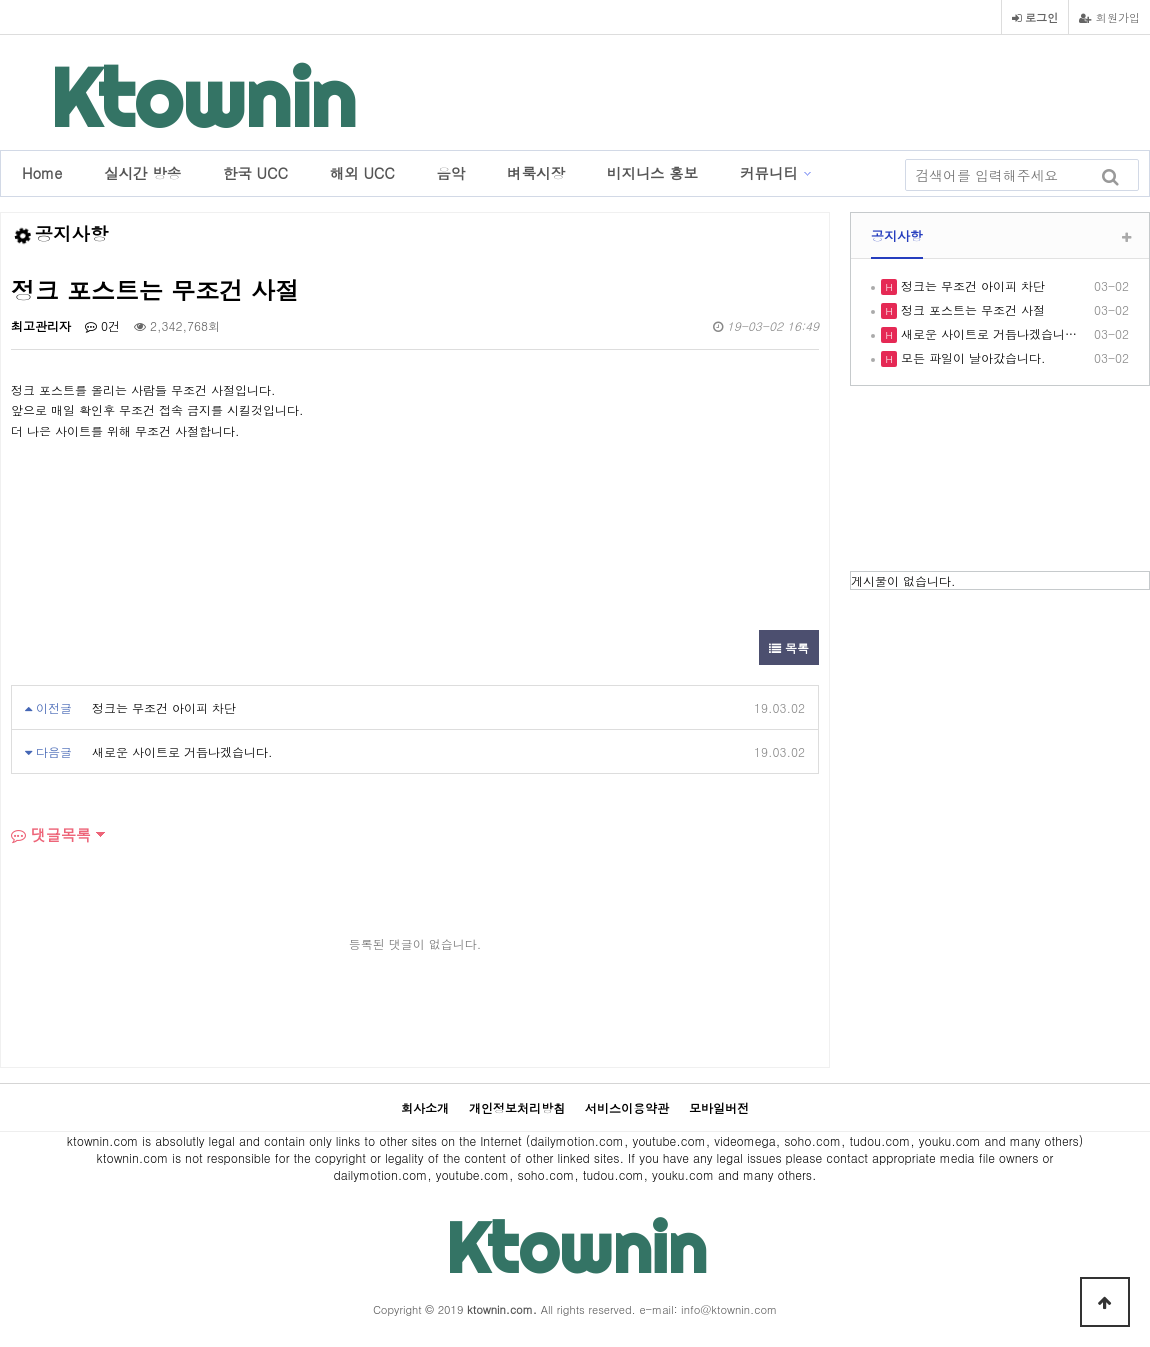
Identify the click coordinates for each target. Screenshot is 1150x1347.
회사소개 (425, 1107)
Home (42, 173)
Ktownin (203, 97)
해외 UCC (362, 173)
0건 (102, 325)
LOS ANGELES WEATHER (1000, 481)
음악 (451, 173)
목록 (789, 647)
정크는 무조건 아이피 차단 (164, 707)
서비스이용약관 (627, 1107)
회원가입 (1109, 17)
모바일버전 (719, 1107)
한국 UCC (255, 173)
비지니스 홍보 (652, 173)
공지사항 (897, 235)
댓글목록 (51, 834)
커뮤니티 (769, 173)
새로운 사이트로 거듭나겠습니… (987, 333)
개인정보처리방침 (517, 1107)
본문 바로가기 (0, 0)
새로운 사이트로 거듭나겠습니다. (182, 751)
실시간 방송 (142, 173)
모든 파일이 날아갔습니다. (971, 357)
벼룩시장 (536, 173)
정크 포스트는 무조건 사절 (971, 309)
